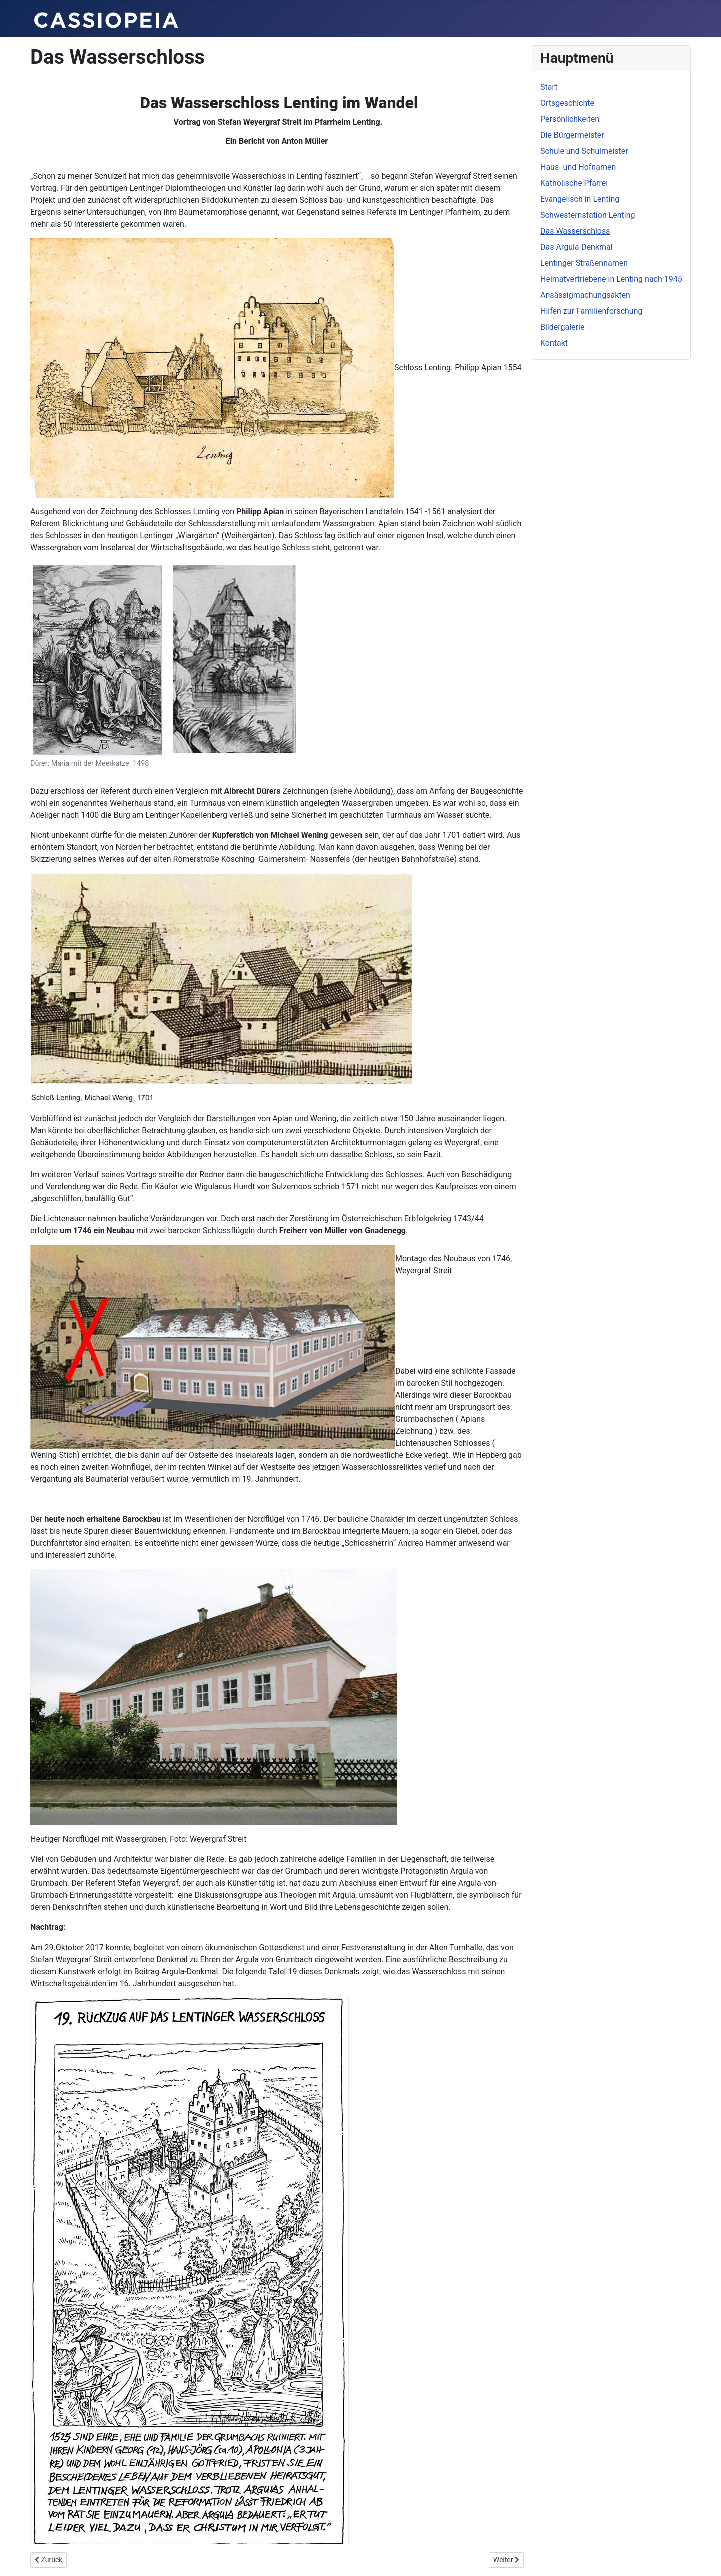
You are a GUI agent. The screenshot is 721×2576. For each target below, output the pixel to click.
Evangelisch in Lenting (579, 199)
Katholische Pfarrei (574, 183)
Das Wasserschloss (575, 231)
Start (548, 87)
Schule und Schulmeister (584, 151)
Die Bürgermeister (572, 135)
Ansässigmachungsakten (585, 295)
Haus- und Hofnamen (578, 167)
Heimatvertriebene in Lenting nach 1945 (611, 279)
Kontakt (554, 343)
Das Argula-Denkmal (576, 247)
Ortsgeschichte (567, 103)
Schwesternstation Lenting (587, 215)
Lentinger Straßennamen (584, 263)
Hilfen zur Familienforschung (591, 311)
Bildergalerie (562, 327)
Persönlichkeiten (569, 119)
